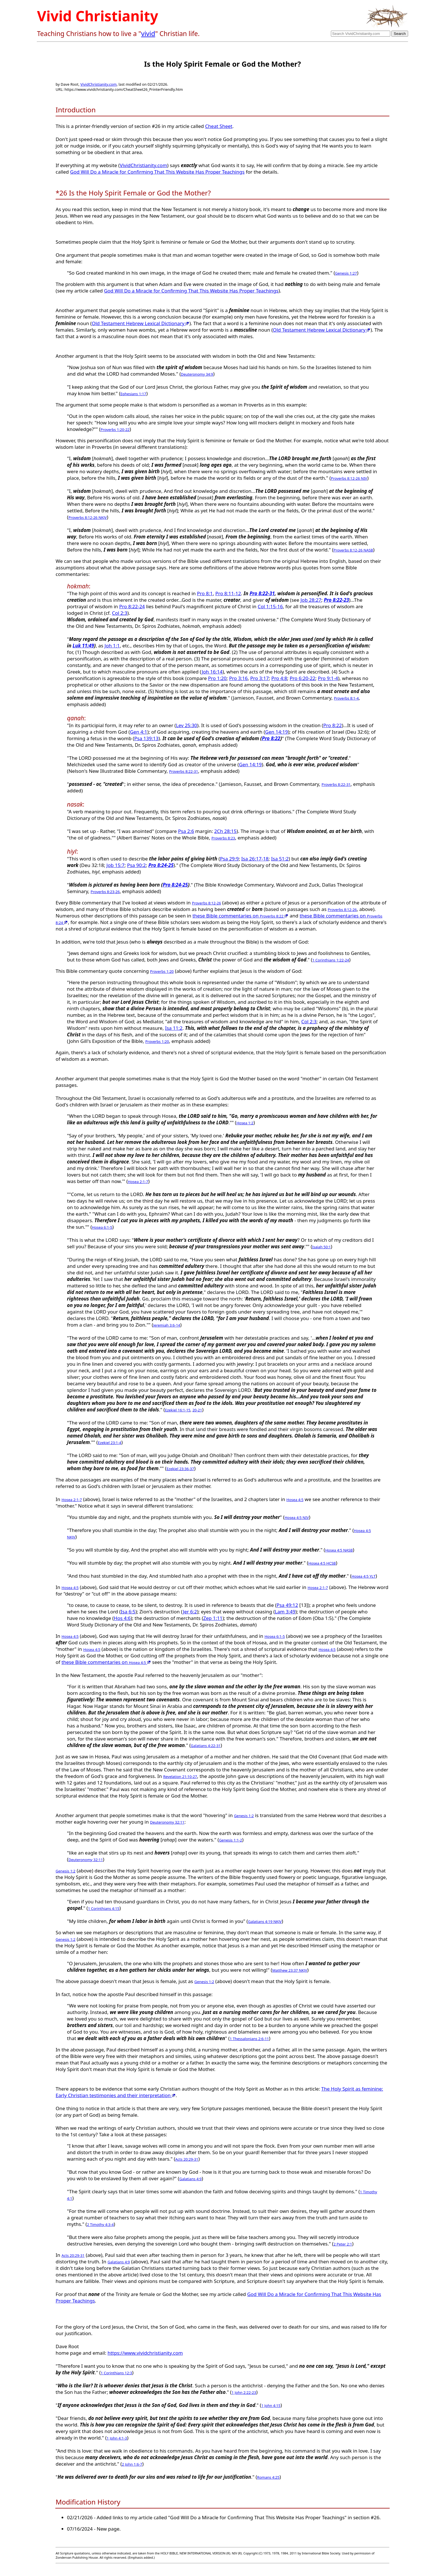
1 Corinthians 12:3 (116, 2372)
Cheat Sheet (218, 126)
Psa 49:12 (287, 1605)
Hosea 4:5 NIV (297, 1517)
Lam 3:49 (285, 1611)
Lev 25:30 (186, 725)
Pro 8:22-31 (262, 593)
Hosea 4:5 (294, 1499)
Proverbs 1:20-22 (114, 429)
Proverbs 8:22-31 (183, 771)
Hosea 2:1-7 (138, 1181)
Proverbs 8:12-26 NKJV (87, 517)
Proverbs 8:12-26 (206, 903)
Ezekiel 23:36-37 (180, 1468)
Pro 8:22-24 (132, 606)
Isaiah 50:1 (321, 1246)
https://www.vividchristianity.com (145, 2353)
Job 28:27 (311, 600)
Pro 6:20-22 (302, 678)
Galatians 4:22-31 (206, 1745)
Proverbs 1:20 (162, 971)
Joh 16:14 (212, 671)
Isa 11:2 (173, 1028)
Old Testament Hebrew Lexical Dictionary (140, 323)
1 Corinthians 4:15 (103, 1908)
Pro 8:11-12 (228, 593)
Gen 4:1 (138, 732)
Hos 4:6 (122, 1618)
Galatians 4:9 (190, 2178)
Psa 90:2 (136, 865)
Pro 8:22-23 (336, 600)
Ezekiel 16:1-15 (177, 1410)
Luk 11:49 (83, 645)
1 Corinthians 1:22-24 (330, 960)
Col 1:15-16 (270, 606)
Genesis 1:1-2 (230, 1840)
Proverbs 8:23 (223, 838)
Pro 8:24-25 (161, 865)
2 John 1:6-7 (132, 2464)
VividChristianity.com (98, 84)
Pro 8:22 (332, 725)
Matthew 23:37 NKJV (289, 1970)
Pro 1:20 (217, 678)
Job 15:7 (115, 865)
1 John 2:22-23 (244, 2392)
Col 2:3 (119, 613)
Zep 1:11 (212, 1618)
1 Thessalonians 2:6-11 (249, 2038)
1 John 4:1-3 (117, 2438)
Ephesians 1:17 (133, 393)
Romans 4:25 (268, 2477)
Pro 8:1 (205, 593)
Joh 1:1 (112, 645)
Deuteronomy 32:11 (167, 1822)
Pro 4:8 (279, 678)
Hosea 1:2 (244, 1122)
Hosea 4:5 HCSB (322, 1563)
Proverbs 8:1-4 (346, 698)
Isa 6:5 (128, 1611)
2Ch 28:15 (225, 831)
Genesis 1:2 (244, 1815)
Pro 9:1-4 (328, 678)
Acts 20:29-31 (186, 2159)
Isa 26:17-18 (254, 858)
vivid (148, 33)
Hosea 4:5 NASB (339, 1550)
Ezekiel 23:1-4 (109, 1442)
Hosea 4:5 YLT (364, 1576)
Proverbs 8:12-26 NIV (349, 478)
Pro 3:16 (238, 678)
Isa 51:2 (280, 858)
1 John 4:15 (270, 2405)
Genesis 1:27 (346, 273)
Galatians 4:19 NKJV (265, 1921)
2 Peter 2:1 (342, 2244)
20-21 (197, 1410)
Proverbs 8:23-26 (105, 891)
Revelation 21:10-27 (180, 1776)
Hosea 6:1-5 (102, 1227)
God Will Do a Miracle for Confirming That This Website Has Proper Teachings (157, 172)
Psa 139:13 (146, 738)
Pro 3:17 (259, 678)
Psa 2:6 (186, 831)
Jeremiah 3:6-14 (166, 1325)
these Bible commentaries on (240, 915)
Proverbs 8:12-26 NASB (353, 550)
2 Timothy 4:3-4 (100, 2224)
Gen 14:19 (276, 732)
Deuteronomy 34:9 (197, 374)
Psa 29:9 (229, 858)
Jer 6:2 (190, 1611)
